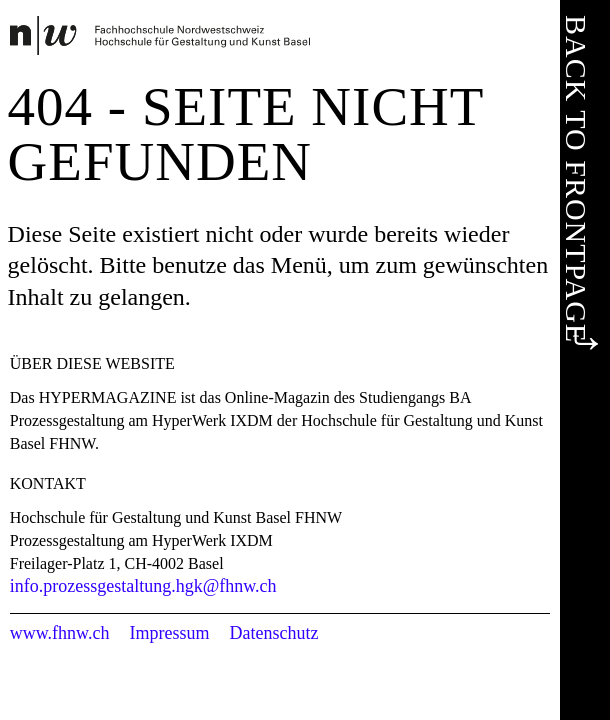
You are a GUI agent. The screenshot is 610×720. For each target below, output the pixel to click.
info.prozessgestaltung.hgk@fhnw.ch (143, 586)
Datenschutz (273, 633)
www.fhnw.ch (60, 633)
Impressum (169, 633)
